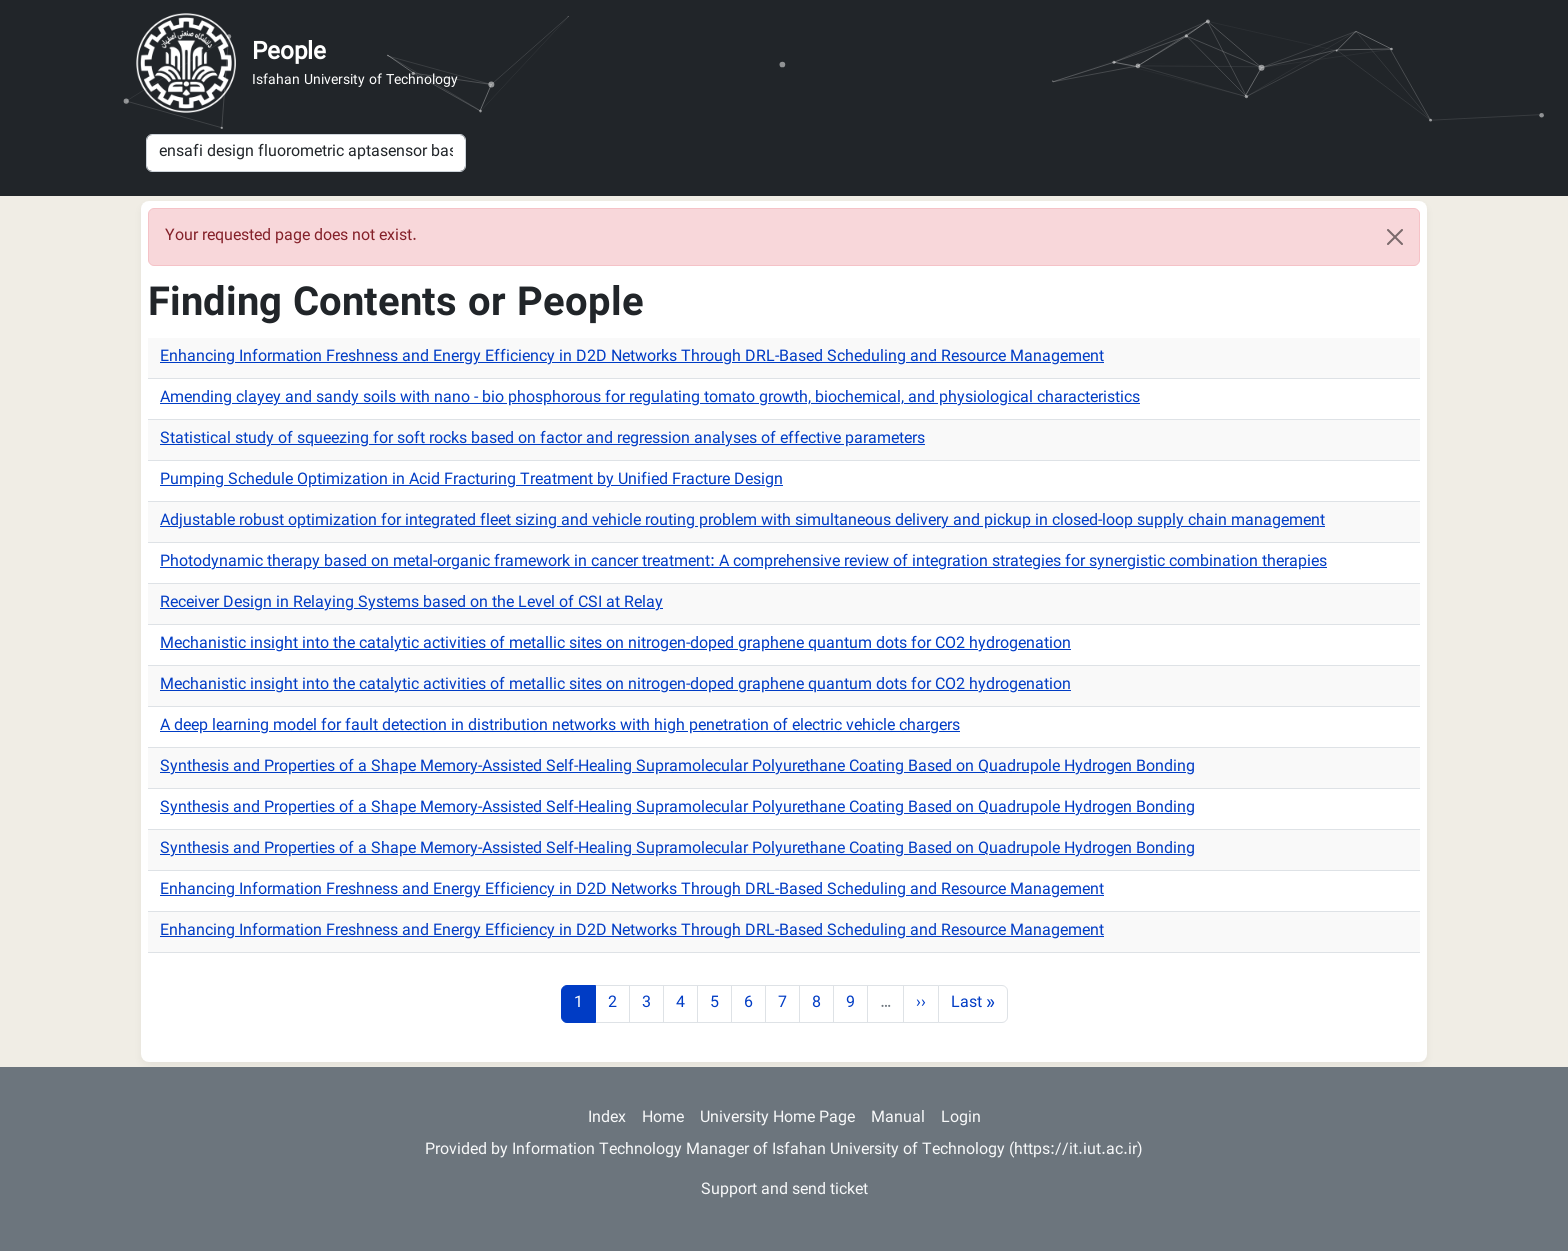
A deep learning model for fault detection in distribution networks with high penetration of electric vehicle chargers (560, 726)
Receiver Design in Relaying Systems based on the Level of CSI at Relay (411, 603)
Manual (898, 1118)
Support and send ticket (784, 1190)
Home (663, 1118)
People (289, 53)
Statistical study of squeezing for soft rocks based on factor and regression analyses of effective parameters (542, 439)
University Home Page (777, 1118)
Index (607, 1118)
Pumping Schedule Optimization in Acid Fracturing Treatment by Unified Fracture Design (471, 480)
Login (961, 1118)
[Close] (1395, 237)
